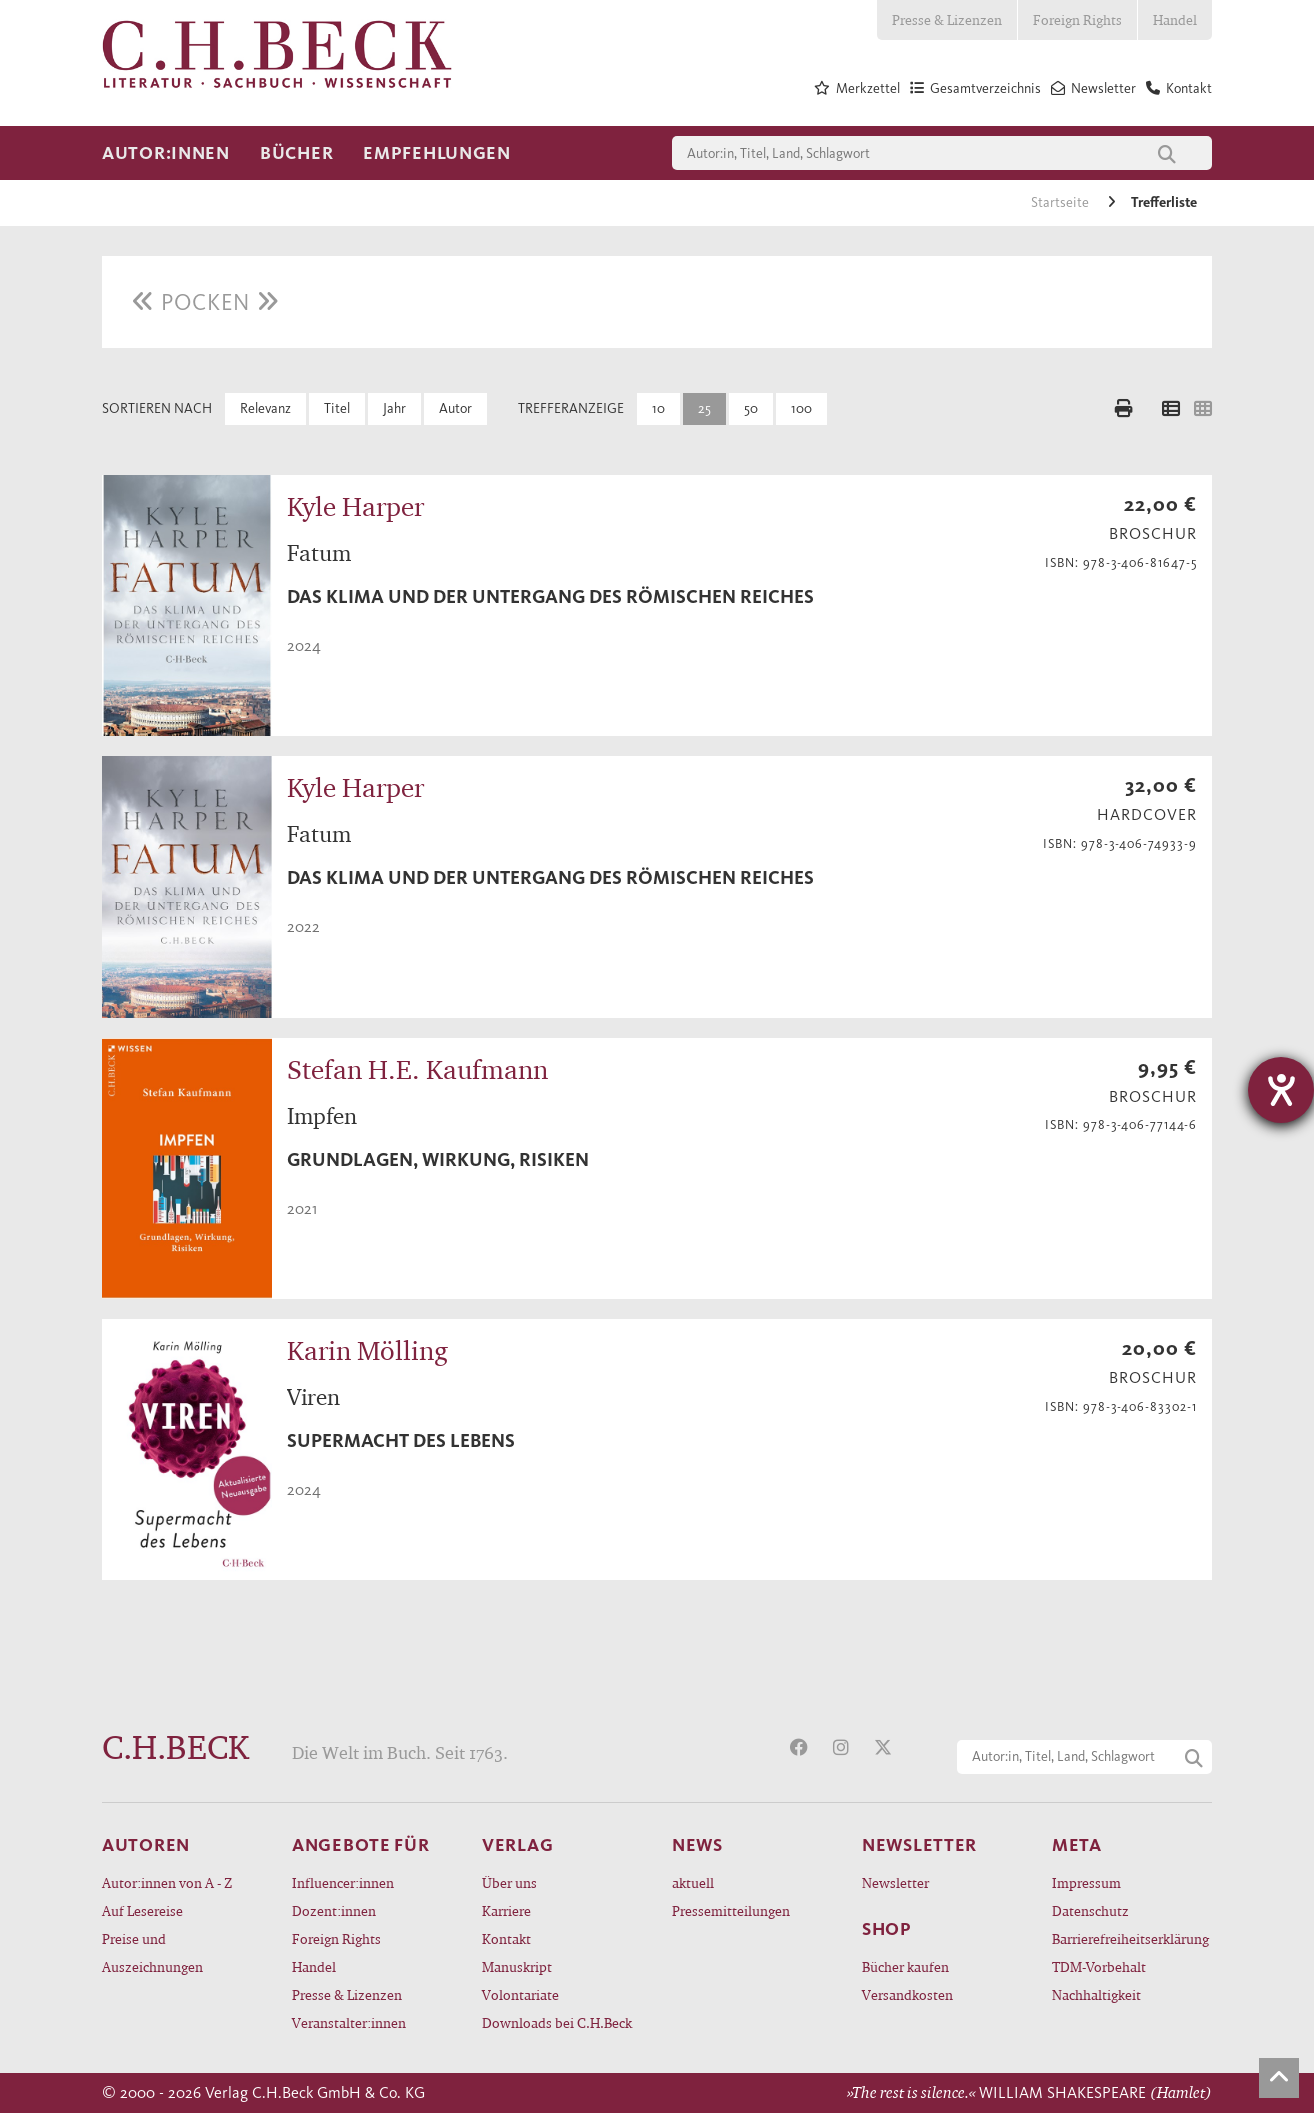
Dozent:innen (334, 1910)
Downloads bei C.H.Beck (557, 2022)
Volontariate (520, 1994)
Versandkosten (907, 1994)
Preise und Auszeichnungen (152, 1952)
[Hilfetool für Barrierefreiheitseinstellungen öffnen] (1281, 1090)
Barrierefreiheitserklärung (1130, 1938)
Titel (337, 408)
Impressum (1086, 1882)
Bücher (296, 153)
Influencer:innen (343, 1882)
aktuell (693, 1882)
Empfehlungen (437, 153)
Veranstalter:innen (349, 2022)
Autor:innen (166, 153)
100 (801, 408)
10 (658, 408)
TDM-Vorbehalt (1099, 1966)
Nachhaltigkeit (1096, 1994)
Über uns (509, 1882)
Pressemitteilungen (731, 1910)
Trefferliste (1164, 202)
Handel (1175, 19)
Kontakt (506, 1938)
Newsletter (895, 1882)
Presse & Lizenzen (947, 19)
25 (704, 408)
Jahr (394, 408)
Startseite (1061, 202)
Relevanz (265, 408)
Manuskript (517, 1966)
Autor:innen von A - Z (167, 1882)
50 (751, 408)
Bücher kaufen (905, 1966)
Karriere (506, 1910)
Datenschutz (1090, 1910)
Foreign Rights (1077, 19)
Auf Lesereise (142, 1910)
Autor (455, 408)
